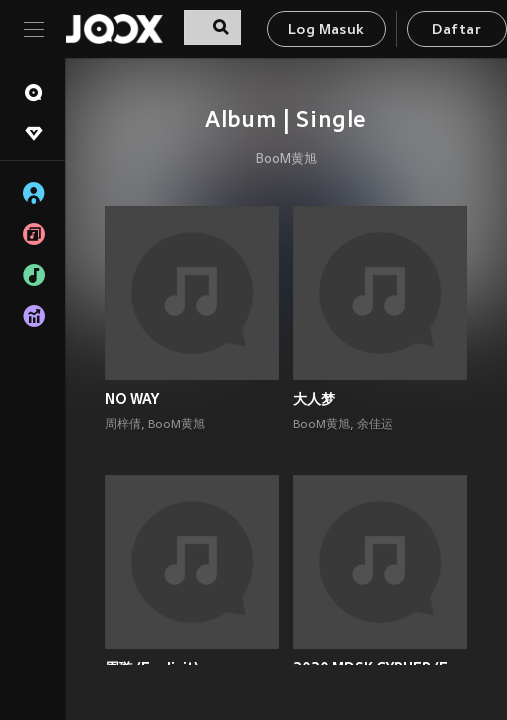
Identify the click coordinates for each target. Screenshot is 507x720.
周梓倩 (123, 425)
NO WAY (132, 399)
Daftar (456, 30)
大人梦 (314, 399)
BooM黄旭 (286, 160)
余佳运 (375, 425)
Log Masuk (326, 30)
